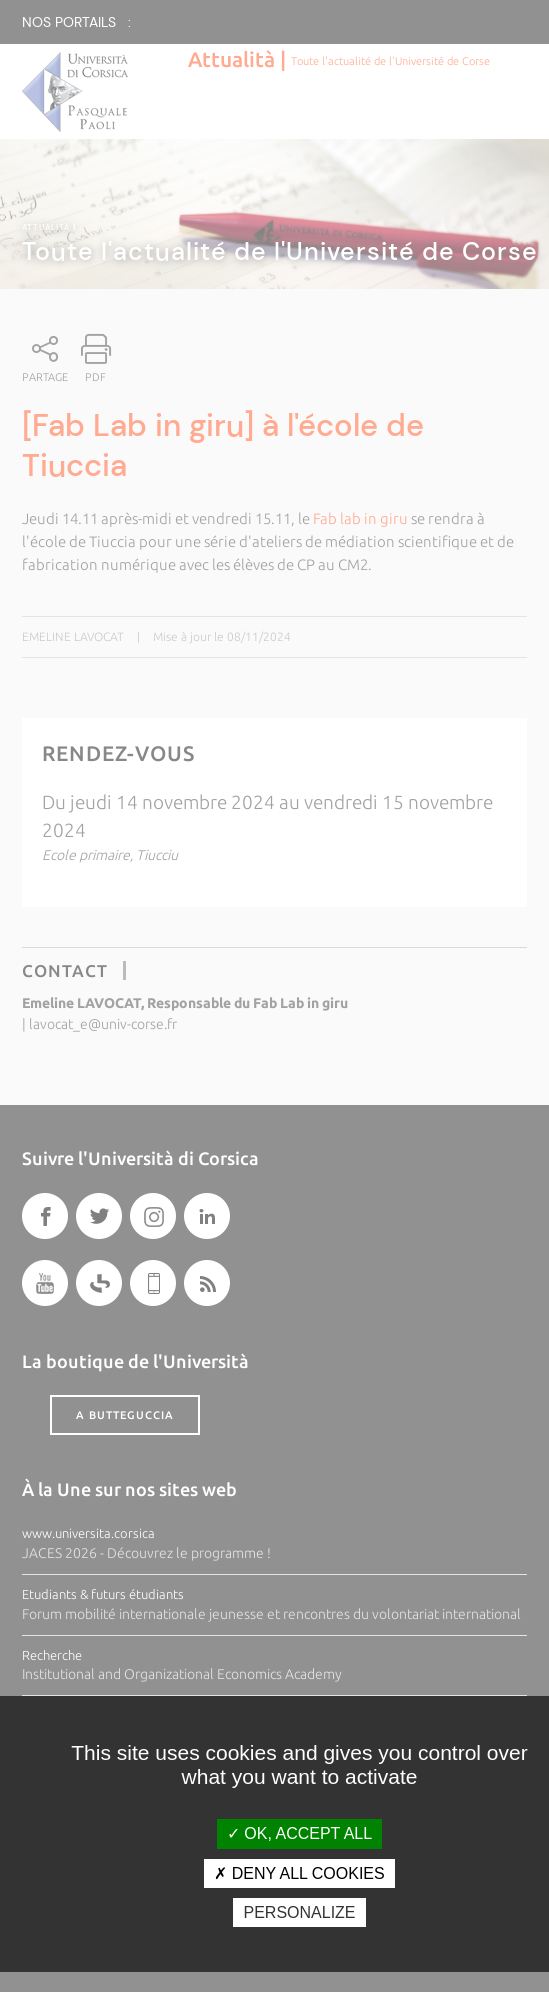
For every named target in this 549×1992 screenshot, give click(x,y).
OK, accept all (299, 1833)
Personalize (299, 1912)
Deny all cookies (299, 1873)
